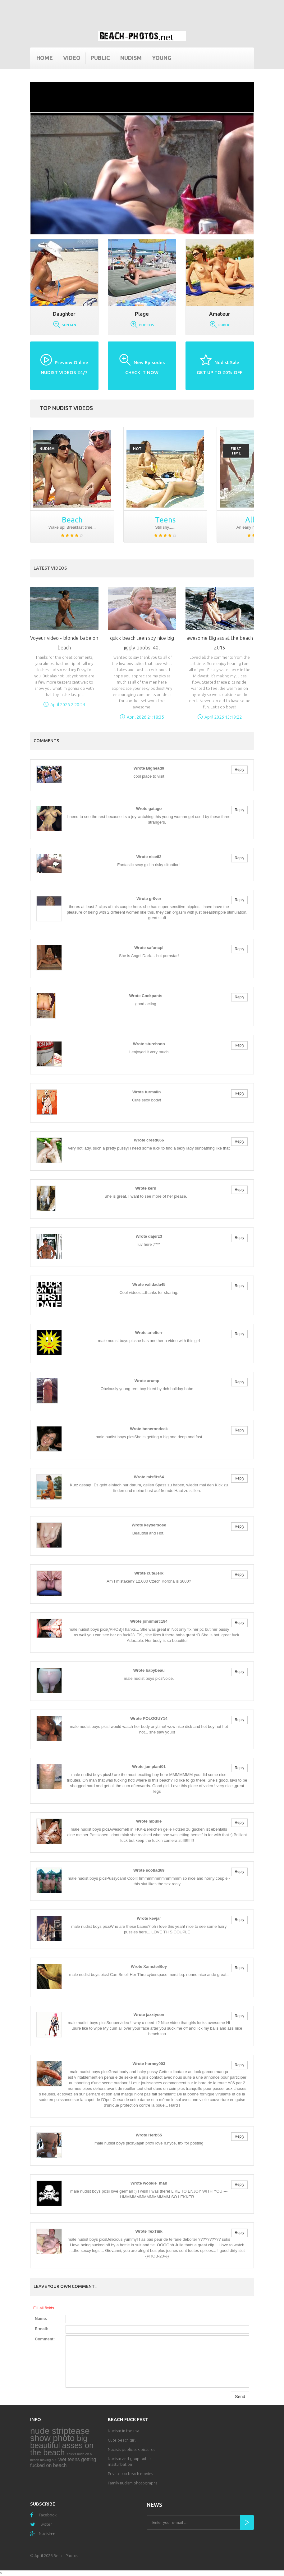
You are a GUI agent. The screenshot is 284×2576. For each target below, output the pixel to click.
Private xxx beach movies (130, 2473)
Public (100, 58)
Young (162, 58)
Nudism (131, 58)
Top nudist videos (66, 408)
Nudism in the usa (123, 2431)
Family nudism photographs (132, 2483)
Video (71, 58)
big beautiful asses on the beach (62, 2445)
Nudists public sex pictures (131, 2449)
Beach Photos (65, 2555)
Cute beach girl (121, 2440)
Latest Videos (50, 568)
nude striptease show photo (59, 2434)
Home (44, 58)
